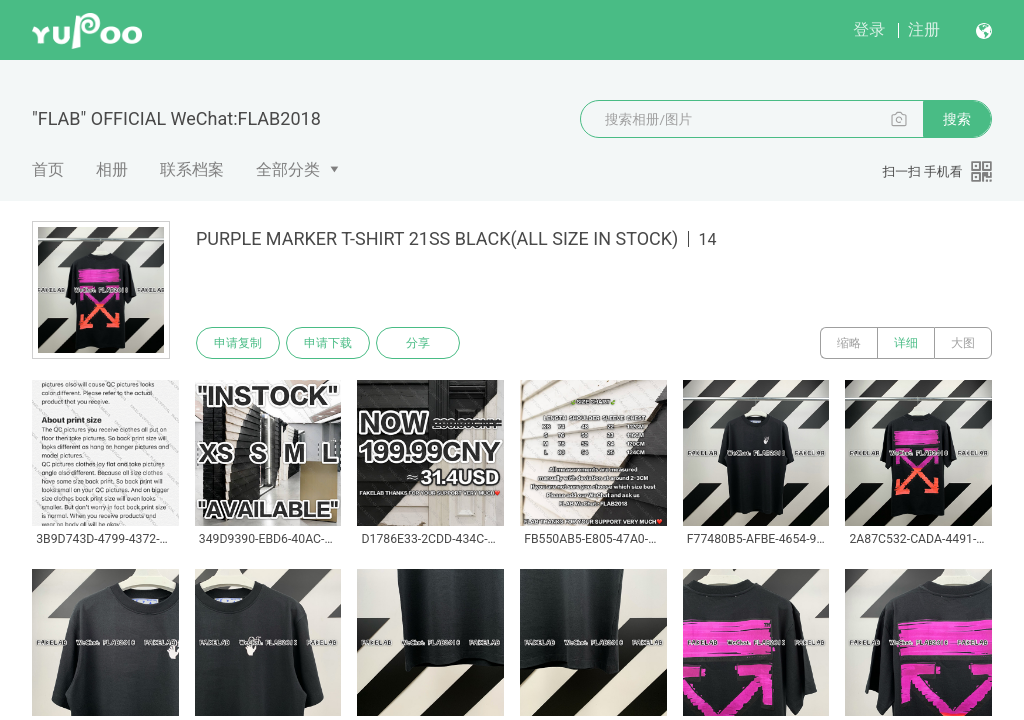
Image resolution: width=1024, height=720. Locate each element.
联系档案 (192, 169)
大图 (963, 343)
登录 (869, 29)
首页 (48, 169)
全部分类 (288, 169)
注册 (924, 29)
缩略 (849, 343)
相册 (112, 169)
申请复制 (238, 343)
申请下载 (328, 343)
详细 (906, 343)
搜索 (957, 119)
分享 (418, 343)
